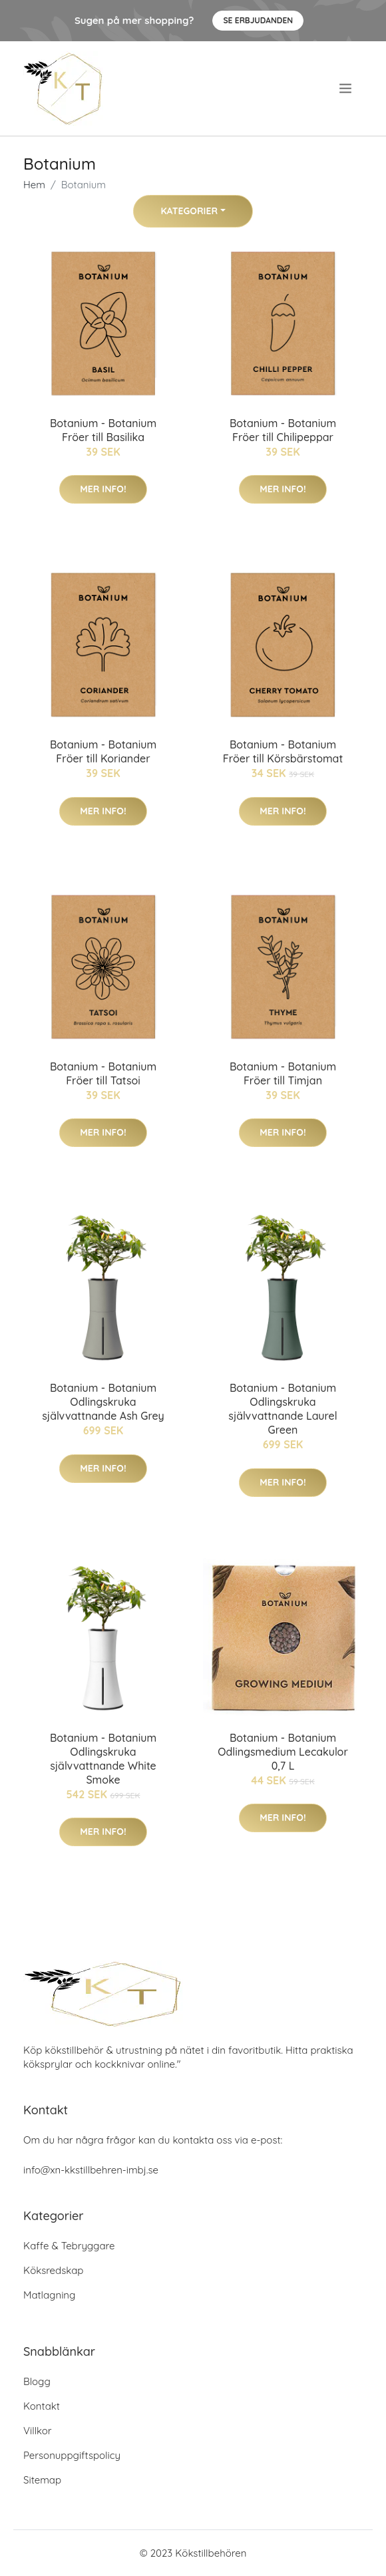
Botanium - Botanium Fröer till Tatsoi (103, 1073)
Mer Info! (103, 489)
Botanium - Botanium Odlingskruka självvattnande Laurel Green (282, 1408)
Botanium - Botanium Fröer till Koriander (103, 751)
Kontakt (41, 2406)
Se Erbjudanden (258, 20)
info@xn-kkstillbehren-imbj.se (90, 2170)
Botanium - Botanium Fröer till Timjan (283, 1073)
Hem (34, 184)
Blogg (37, 2381)
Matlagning (49, 2295)
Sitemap (42, 2480)
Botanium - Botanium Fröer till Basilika (103, 430)
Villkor (37, 2430)
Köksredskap (53, 2270)
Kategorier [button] (189, 211)
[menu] (347, 88)
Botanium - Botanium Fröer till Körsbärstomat (283, 751)
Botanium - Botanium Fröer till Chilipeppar (283, 430)
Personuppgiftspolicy (71, 2455)
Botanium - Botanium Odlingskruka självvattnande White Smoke (103, 1758)
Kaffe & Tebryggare (68, 2245)
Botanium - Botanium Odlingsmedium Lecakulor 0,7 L (283, 1751)
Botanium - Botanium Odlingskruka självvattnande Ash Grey (103, 1401)
